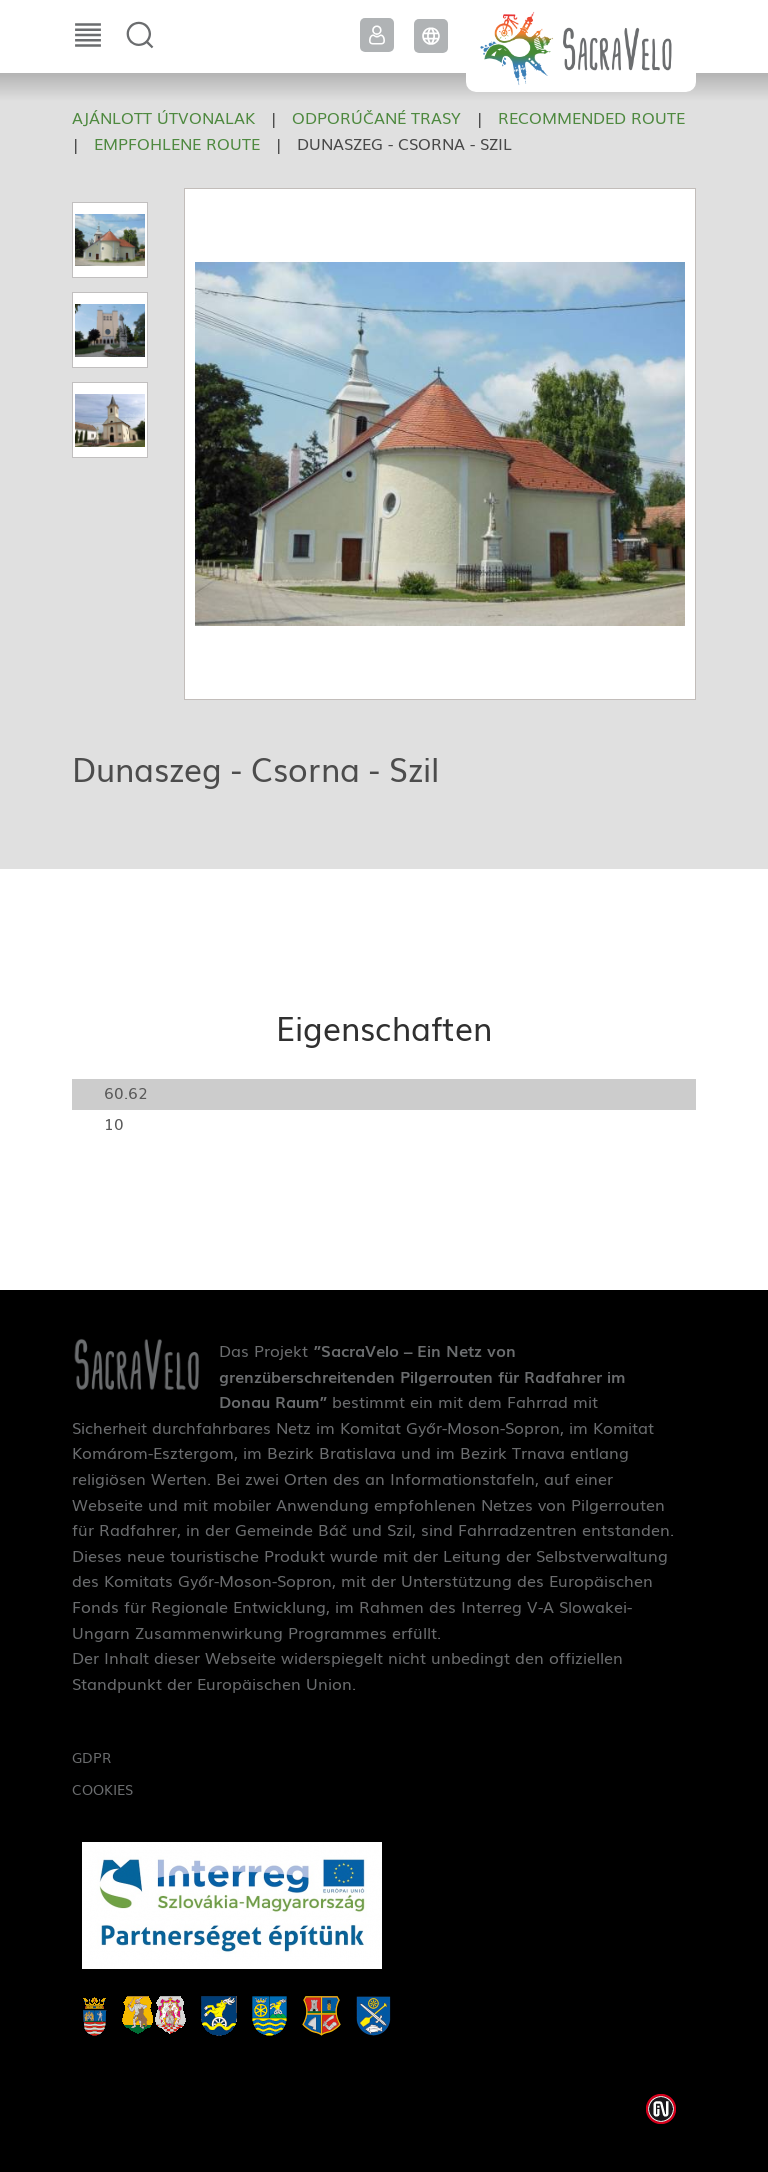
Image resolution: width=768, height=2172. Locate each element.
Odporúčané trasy (376, 117)
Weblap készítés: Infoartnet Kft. (661, 2109)
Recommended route (591, 117)
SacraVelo (581, 46)
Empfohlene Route (177, 143)
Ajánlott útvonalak (163, 117)
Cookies (102, 1789)
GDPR (91, 1757)
